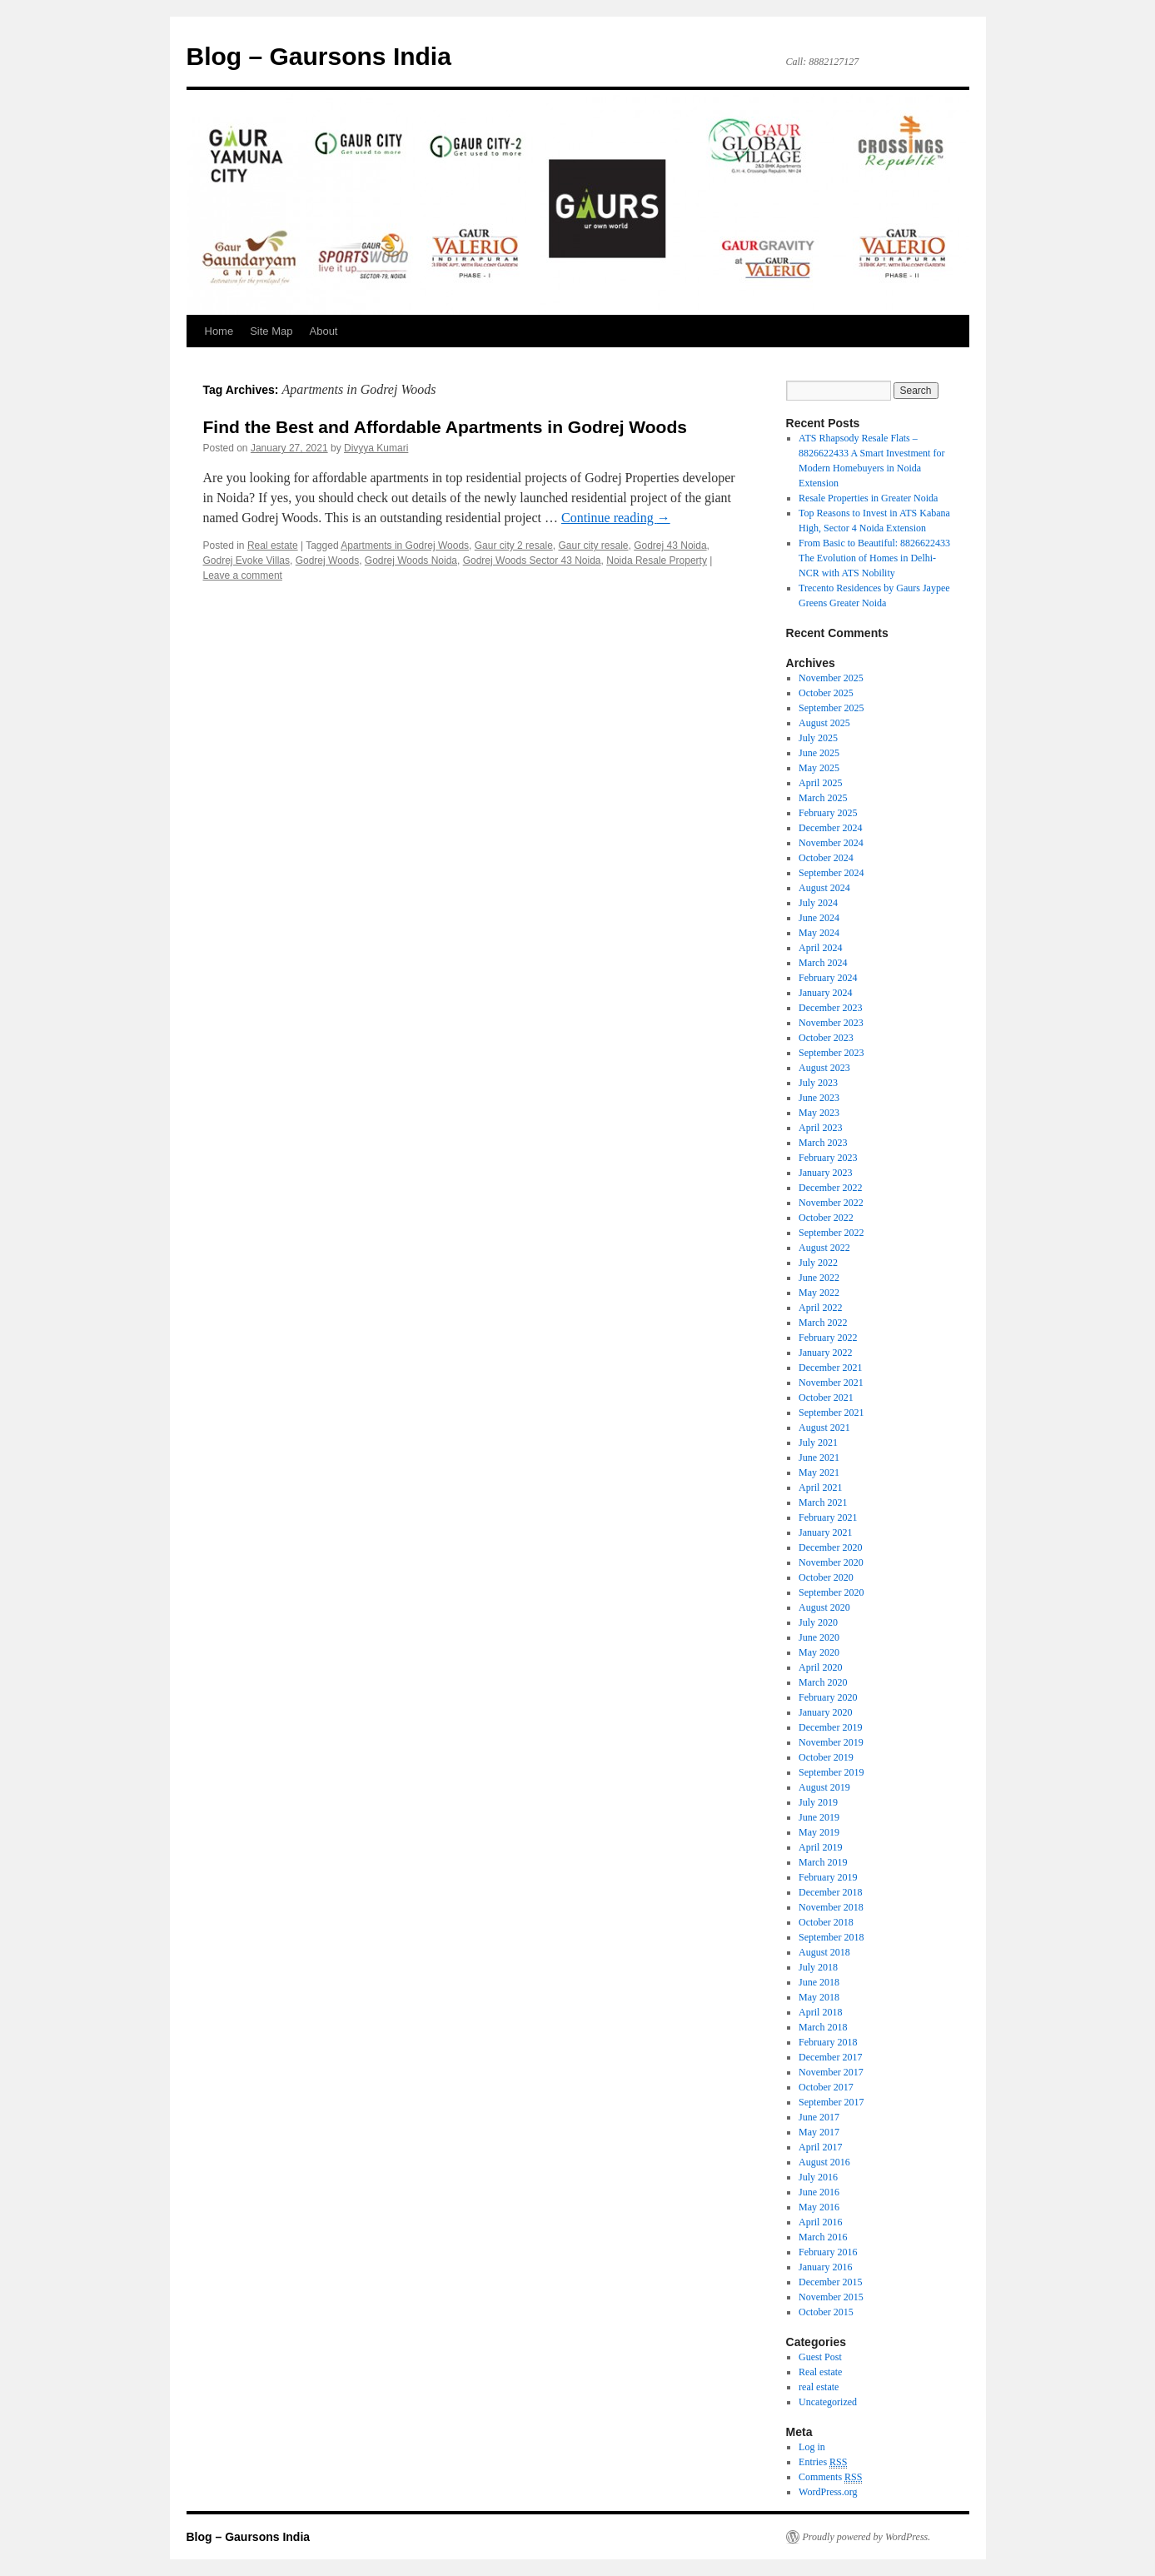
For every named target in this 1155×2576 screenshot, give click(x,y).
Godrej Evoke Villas (247, 560)
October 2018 (826, 1922)
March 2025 (823, 798)
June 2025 (819, 753)
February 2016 (828, 2252)
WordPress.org (828, 2492)
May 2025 (819, 768)
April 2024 (820, 948)
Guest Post (820, 2357)
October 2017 (826, 2087)
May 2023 (819, 1113)
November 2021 (831, 1382)
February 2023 (828, 1157)
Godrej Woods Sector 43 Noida (532, 560)
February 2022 (828, 1337)
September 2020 (831, 1592)
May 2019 (819, 1832)
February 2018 (828, 2042)
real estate (819, 2387)
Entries (823, 2462)
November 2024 (831, 843)
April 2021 (820, 1487)
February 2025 (828, 813)
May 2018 (819, 1997)
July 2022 (818, 1262)
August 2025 (824, 723)
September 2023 (831, 1053)
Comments (830, 2477)
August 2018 (824, 1952)
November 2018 (831, 1907)
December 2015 (830, 2282)
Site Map (271, 331)
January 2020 (825, 1712)
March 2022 (823, 1322)
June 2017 (819, 2117)
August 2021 (824, 1427)
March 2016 (823, 2237)
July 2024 (818, 903)
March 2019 (823, 1862)
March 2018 (823, 2027)
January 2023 (825, 1172)
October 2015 (826, 2312)
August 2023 (824, 1068)
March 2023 (823, 1142)
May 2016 (819, 2207)
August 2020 (824, 1607)
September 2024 (831, 873)
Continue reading (615, 518)
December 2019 (830, 1727)
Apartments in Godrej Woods (405, 545)
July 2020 (818, 1622)
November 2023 (831, 1023)
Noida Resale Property (656, 560)
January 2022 (825, 1352)
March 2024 (823, 963)
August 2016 (824, 2162)
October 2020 (826, 1577)
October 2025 (826, 693)
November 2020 (831, 1562)
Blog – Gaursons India (319, 56)
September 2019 (831, 1772)
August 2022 (824, 1247)
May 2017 (819, 2132)
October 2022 (826, 1217)
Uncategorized (828, 2402)
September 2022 (831, 1232)
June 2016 (819, 2192)
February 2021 (828, 1517)
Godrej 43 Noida (670, 545)
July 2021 (818, 1442)
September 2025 (831, 708)
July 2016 (818, 2177)
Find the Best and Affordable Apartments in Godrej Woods (445, 426)
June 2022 (819, 1277)
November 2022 (831, 1202)
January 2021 (825, 1532)
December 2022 (830, 1187)
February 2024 (828, 978)
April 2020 (820, 1667)
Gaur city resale (593, 545)
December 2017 (830, 2057)
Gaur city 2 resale (514, 545)
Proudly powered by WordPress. (867, 2537)
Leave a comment (242, 575)
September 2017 (831, 2102)
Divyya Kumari (376, 448)
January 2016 (825, 2267)
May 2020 (819, 1652)
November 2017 (831, 2072)
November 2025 (831, 678)
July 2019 (818, 1802)
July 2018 (818, 1967)
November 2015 (831, 2297)
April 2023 (820, 1128)
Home (219, 331)
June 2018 (819, 1982)
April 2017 (820, 2147)
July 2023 (818, 1083)
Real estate (272, 545)
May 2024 (819, 933)
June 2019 (819, 1817)
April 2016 (820, 2222)
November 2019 (831, 1742)
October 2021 (826, 1397)
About (324, 331)
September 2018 (831, 1937)
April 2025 (820, 783)
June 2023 (819, 1098)
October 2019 (826, 1757)
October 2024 (826, 858)
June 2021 (819, 1457)
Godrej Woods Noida (411, 560)
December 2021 (830, 1367)
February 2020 (828, 1697)
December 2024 (830, 828)
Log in (812, 2447)
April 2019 (820, 1847)
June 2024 (819, 918)
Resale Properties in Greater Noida (868, 498)
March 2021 (823, 1502)
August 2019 (824, 1787)
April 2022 (820, 1307)
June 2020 (819, 1637)
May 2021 (819, 1472)
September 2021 (831, 1412)
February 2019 (828, 1877)
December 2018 (830, 1892)
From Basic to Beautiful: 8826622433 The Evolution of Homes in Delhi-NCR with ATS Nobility (874, 558)
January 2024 (825, 993)
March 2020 (823, 1682)
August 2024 (824, 888)
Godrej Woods (327, 560)
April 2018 (820, 2012)
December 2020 (830, 1547)
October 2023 (826, 1038)
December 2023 (830, 1008)
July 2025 (818, 738)
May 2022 (819, 1292)
